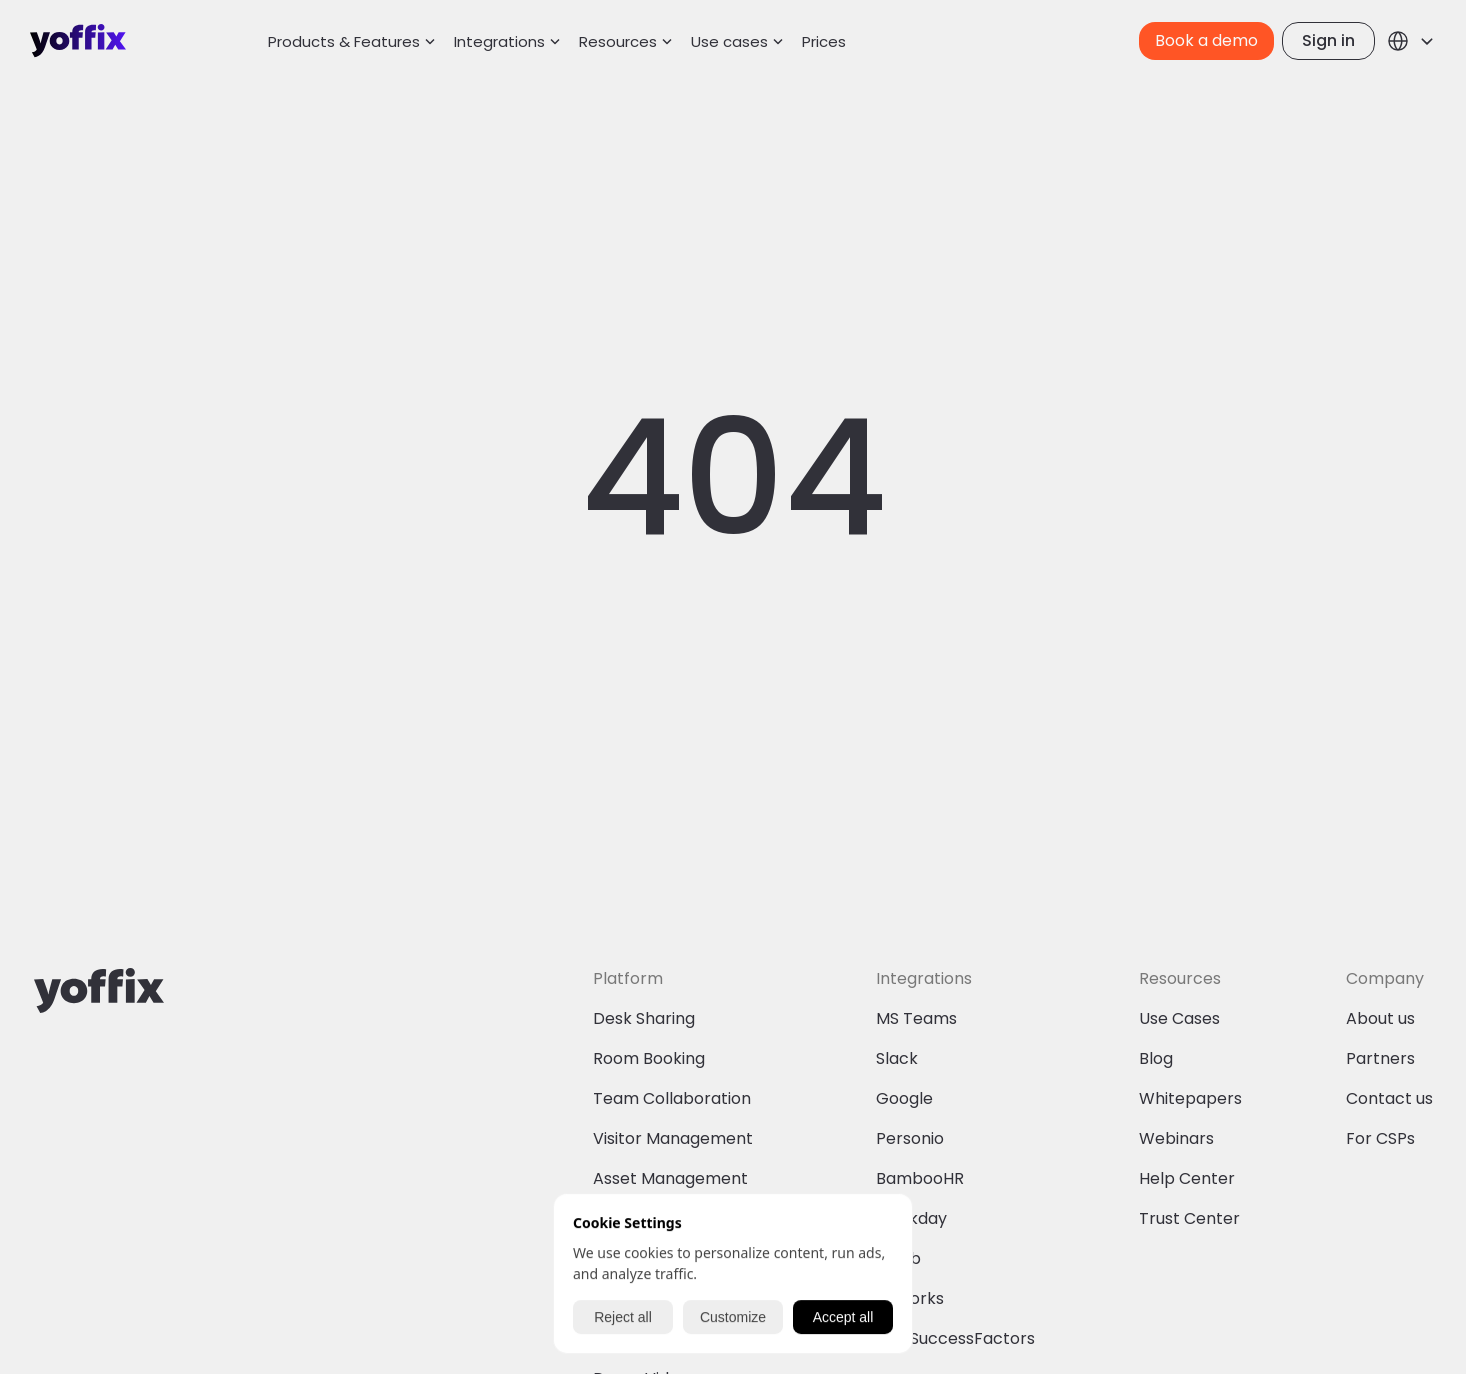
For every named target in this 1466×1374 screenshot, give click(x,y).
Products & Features (344, 41)
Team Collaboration (672, 1098)
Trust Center (1189, 1218)
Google (904, 1098)
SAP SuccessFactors (955, 1338)
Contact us (1389, 1098)
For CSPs (1380, 1138)
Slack (897, 1058)
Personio (910, 1138)
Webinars (1176, 1138)
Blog (1156, 1058)
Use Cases (1179, 1018)
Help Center (1187, 1178)
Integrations (499, 41)
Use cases (729, 41)
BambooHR (920, 1178)
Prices (824, 41)
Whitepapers (1190, 1098)
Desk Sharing (644, 1018)
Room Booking (649, 1058)
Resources (618, 41)
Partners (1380, 1058)
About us (1380, 1018)
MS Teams (916, 1018)
